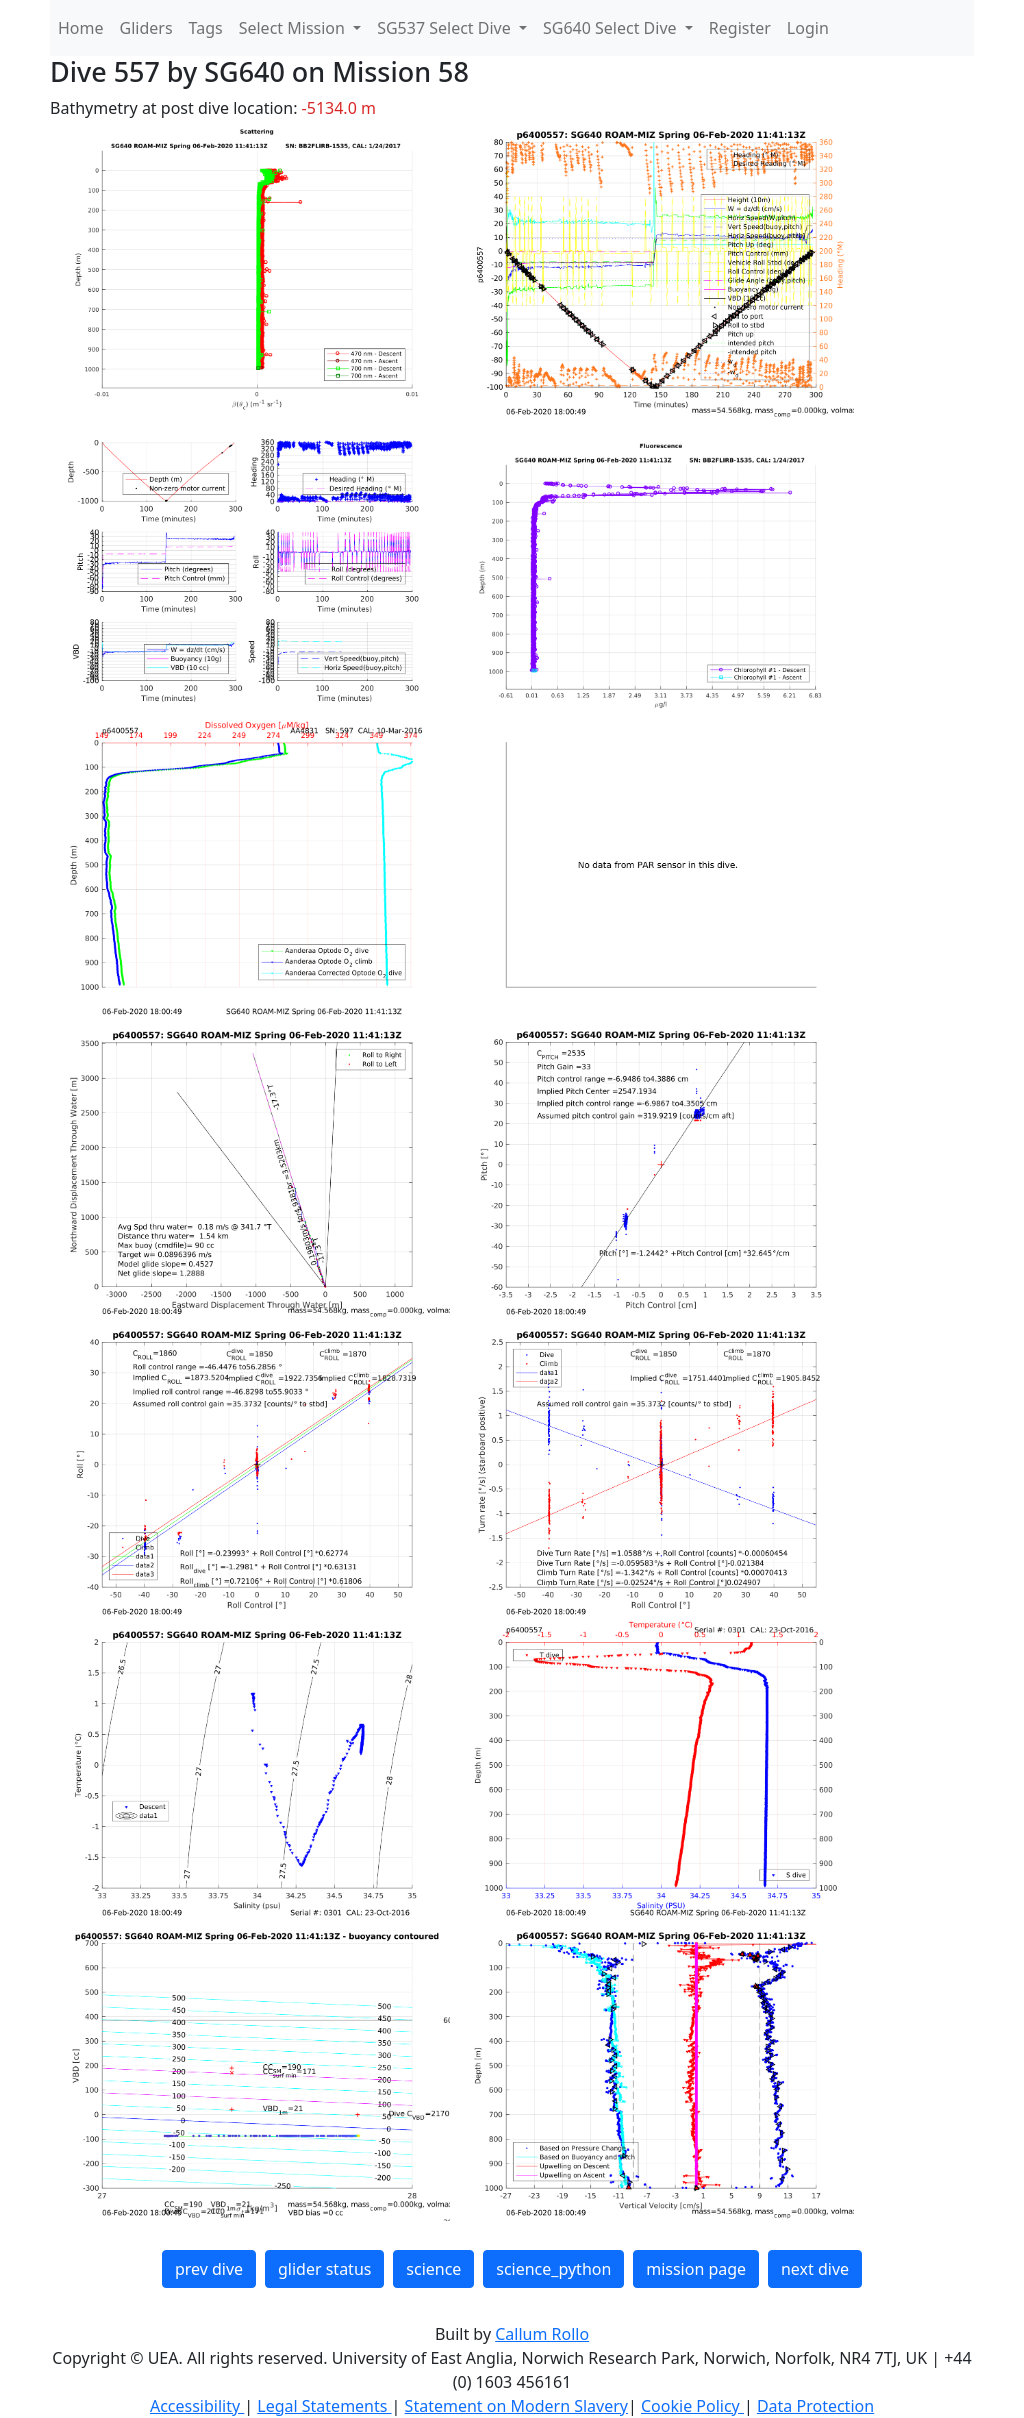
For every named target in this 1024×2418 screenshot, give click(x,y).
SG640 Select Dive (612, 28)
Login (808, 28)
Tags (206, 28)
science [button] (433, 2269)
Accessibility (197, 2406)
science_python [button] (553, 2269)
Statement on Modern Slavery (516, 2406)
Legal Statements (324, 2406)
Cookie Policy (692, 2406)
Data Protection (815, 2406)
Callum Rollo (542, 2334)
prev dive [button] (209, 2269)
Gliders (146, 28)
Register (740, 28)
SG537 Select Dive (446, 28)
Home (81, 28)
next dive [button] (815, 2269)
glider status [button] (324, 2269)
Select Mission (294, 28)
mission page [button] (696, 2269)
